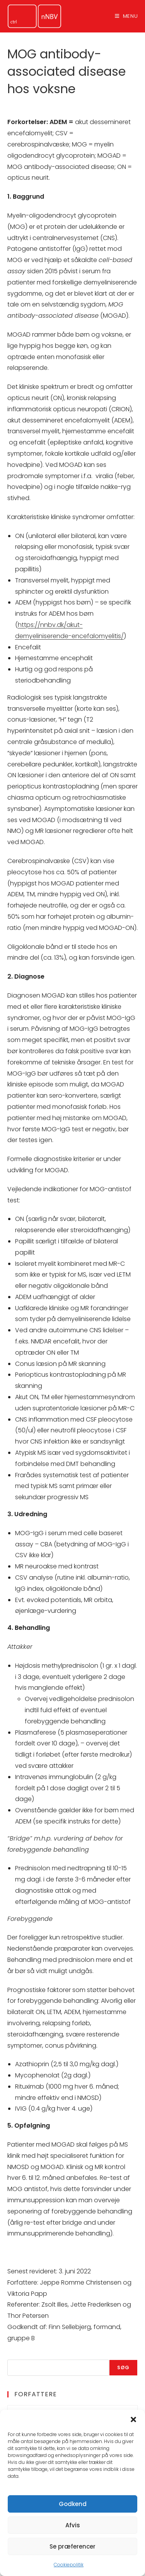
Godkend (73, 2504)
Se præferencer (72, 2546)
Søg (123, 2367)
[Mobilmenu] (126, 16)
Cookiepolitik (69, 2564)
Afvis (72, 2525)
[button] (133, 2419)
